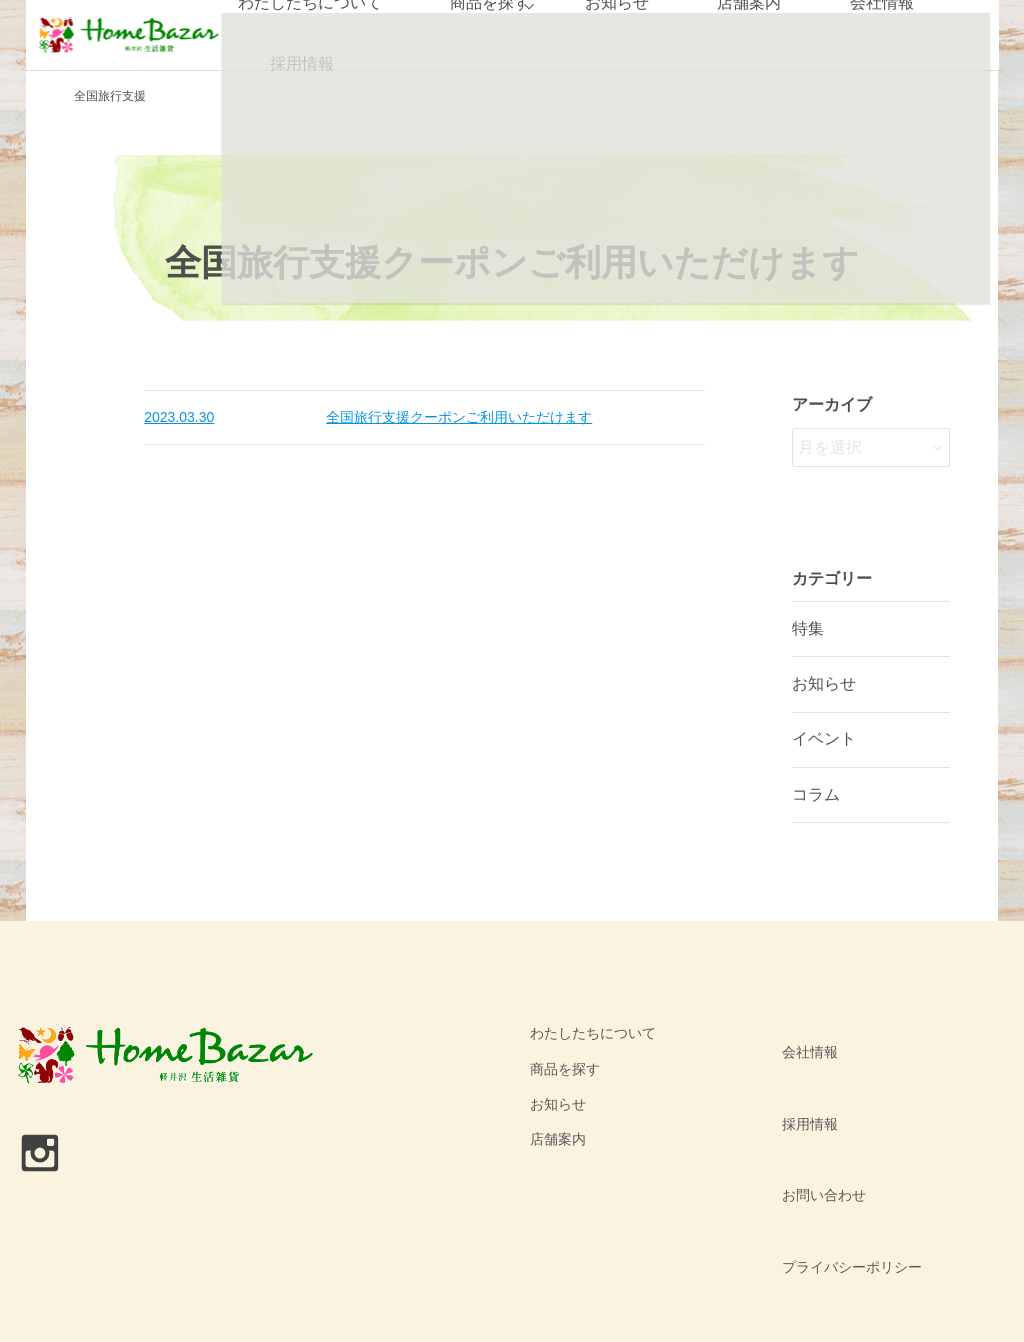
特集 (808, 628)
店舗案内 (558, 1139)
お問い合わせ (813, 1104)
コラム (816, 794)
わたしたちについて (593, 1033)
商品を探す (565, 1069)
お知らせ (824, 683)
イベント (824, 738)
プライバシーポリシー (841, 1139)
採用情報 (299, 64)
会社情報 (799, 1033)
